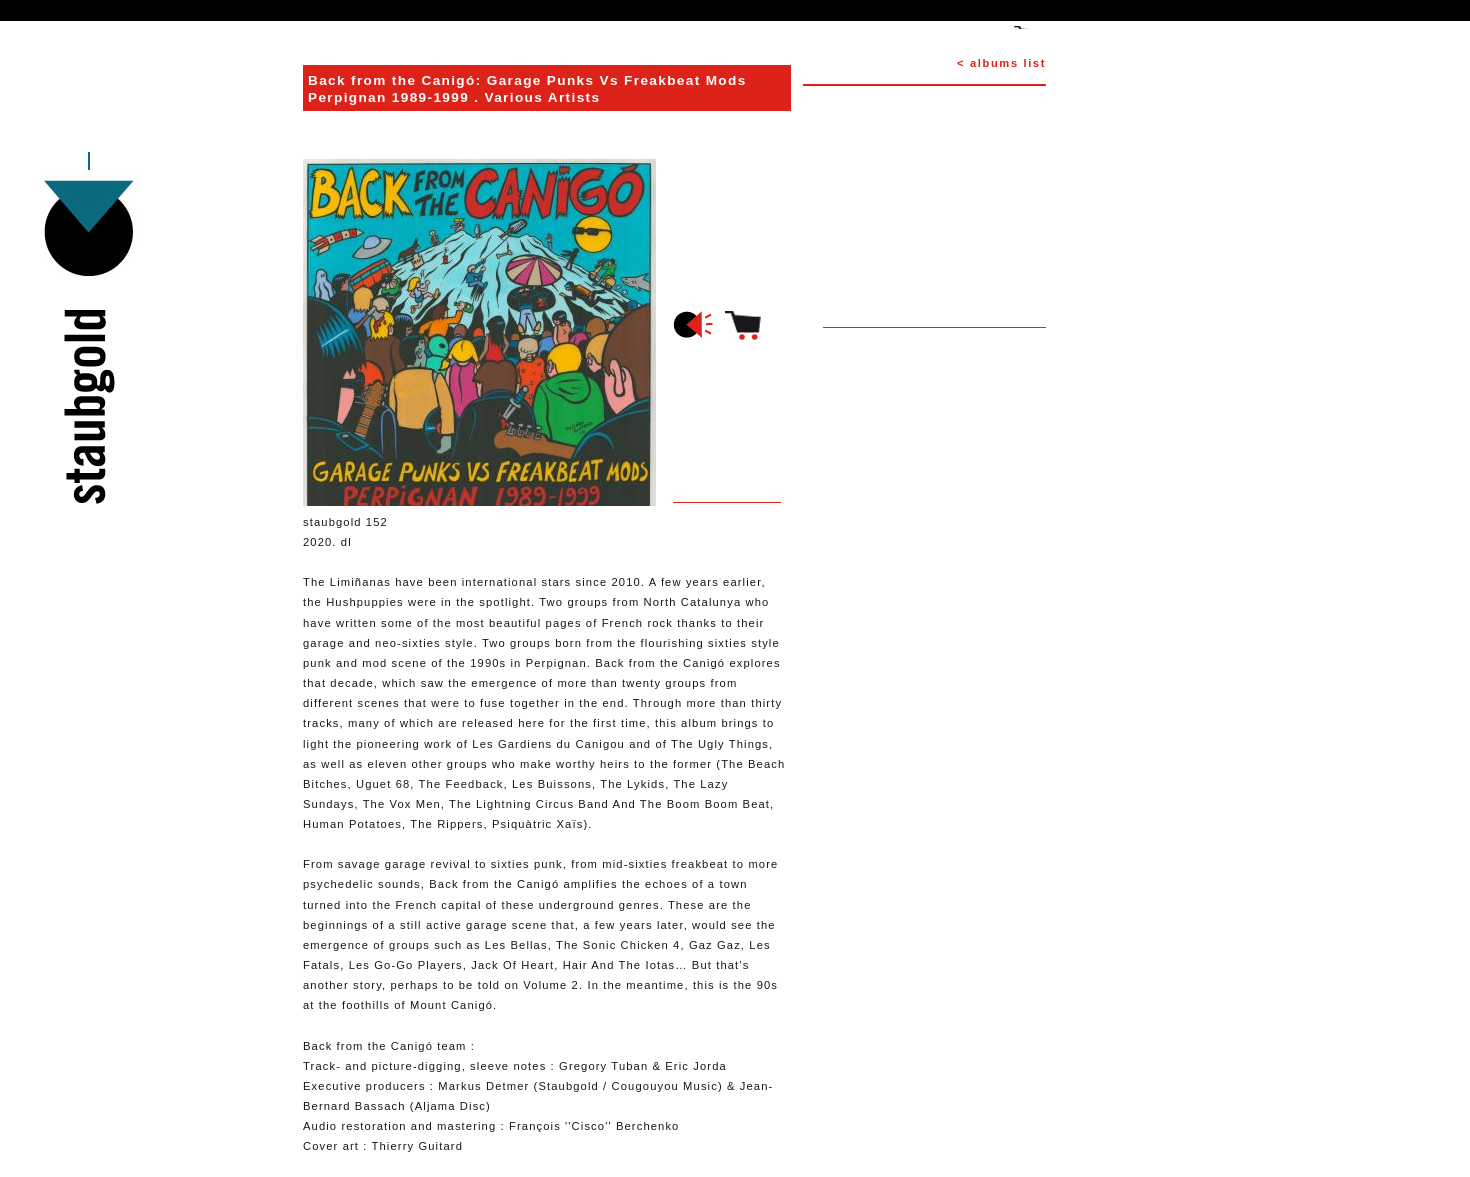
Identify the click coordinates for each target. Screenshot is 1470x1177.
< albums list (1001, 63)
